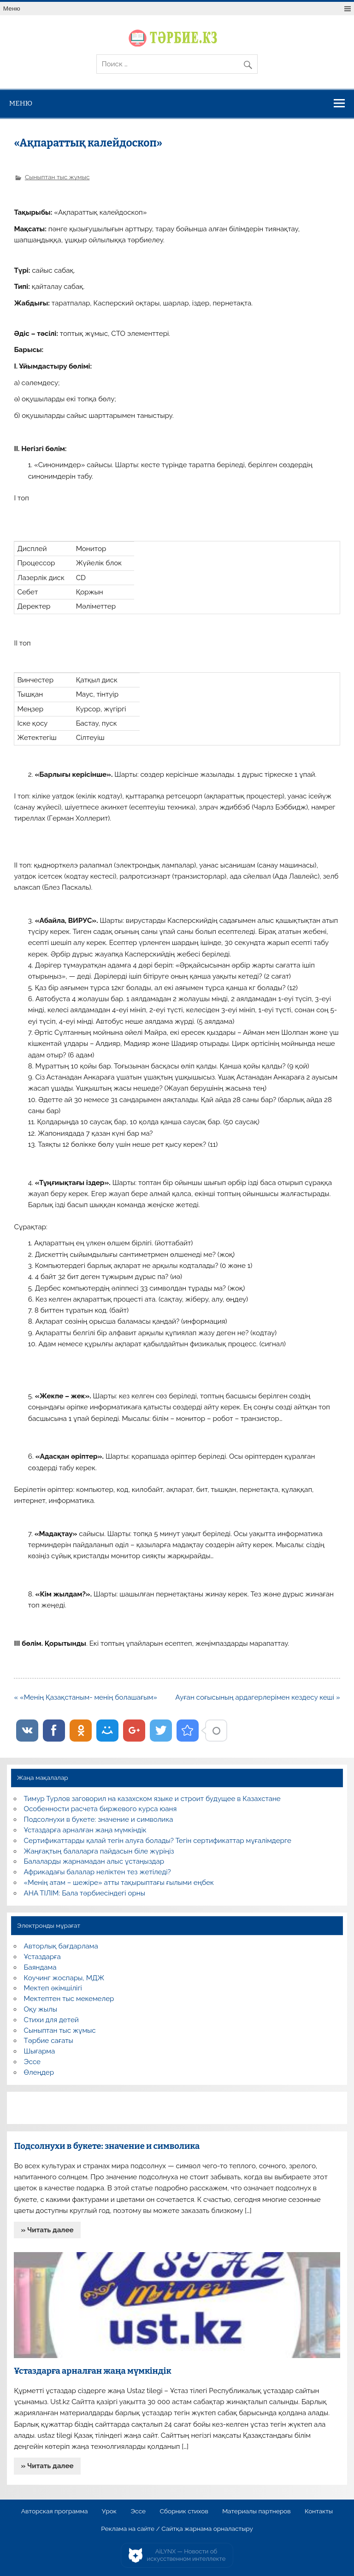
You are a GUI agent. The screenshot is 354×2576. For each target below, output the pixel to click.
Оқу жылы (40, 2009)
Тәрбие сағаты (48, 2040)
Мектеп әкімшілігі (53, 1988)
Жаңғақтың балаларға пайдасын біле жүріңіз (99, 1851)
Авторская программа (54, 2511)
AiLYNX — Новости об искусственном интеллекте (186, 2555)
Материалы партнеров (256, 2511)
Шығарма (39, 2051)
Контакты (319, 2511)
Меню (11, 8)
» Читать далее (47, 2230)
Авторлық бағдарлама (61, 1946)
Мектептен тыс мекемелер (69, 1999)
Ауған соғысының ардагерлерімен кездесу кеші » (257, 1697)
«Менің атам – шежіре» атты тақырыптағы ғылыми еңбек (119, 1882)
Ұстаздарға (42, 1957)
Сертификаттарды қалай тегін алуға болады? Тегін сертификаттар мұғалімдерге (157, 1841)
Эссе (32, 2062)
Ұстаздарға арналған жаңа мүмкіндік (85, 1830)
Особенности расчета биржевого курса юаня (100, 1809)
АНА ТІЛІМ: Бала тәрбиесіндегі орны (84, 1893)
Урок (109, 2511)
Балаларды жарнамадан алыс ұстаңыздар (94, 1861)
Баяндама (40, 1967)
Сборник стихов (183, 2511)
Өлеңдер (39, 2072)
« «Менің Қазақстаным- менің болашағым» (85, 1697)
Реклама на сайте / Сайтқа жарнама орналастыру (177, 2529)
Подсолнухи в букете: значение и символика (98, 1819)
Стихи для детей (51, 2020)
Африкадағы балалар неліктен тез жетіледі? (97, 1872)
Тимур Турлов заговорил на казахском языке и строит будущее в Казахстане (152, 1799)
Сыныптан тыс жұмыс (57, 177)
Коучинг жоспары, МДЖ (64, 1978)
